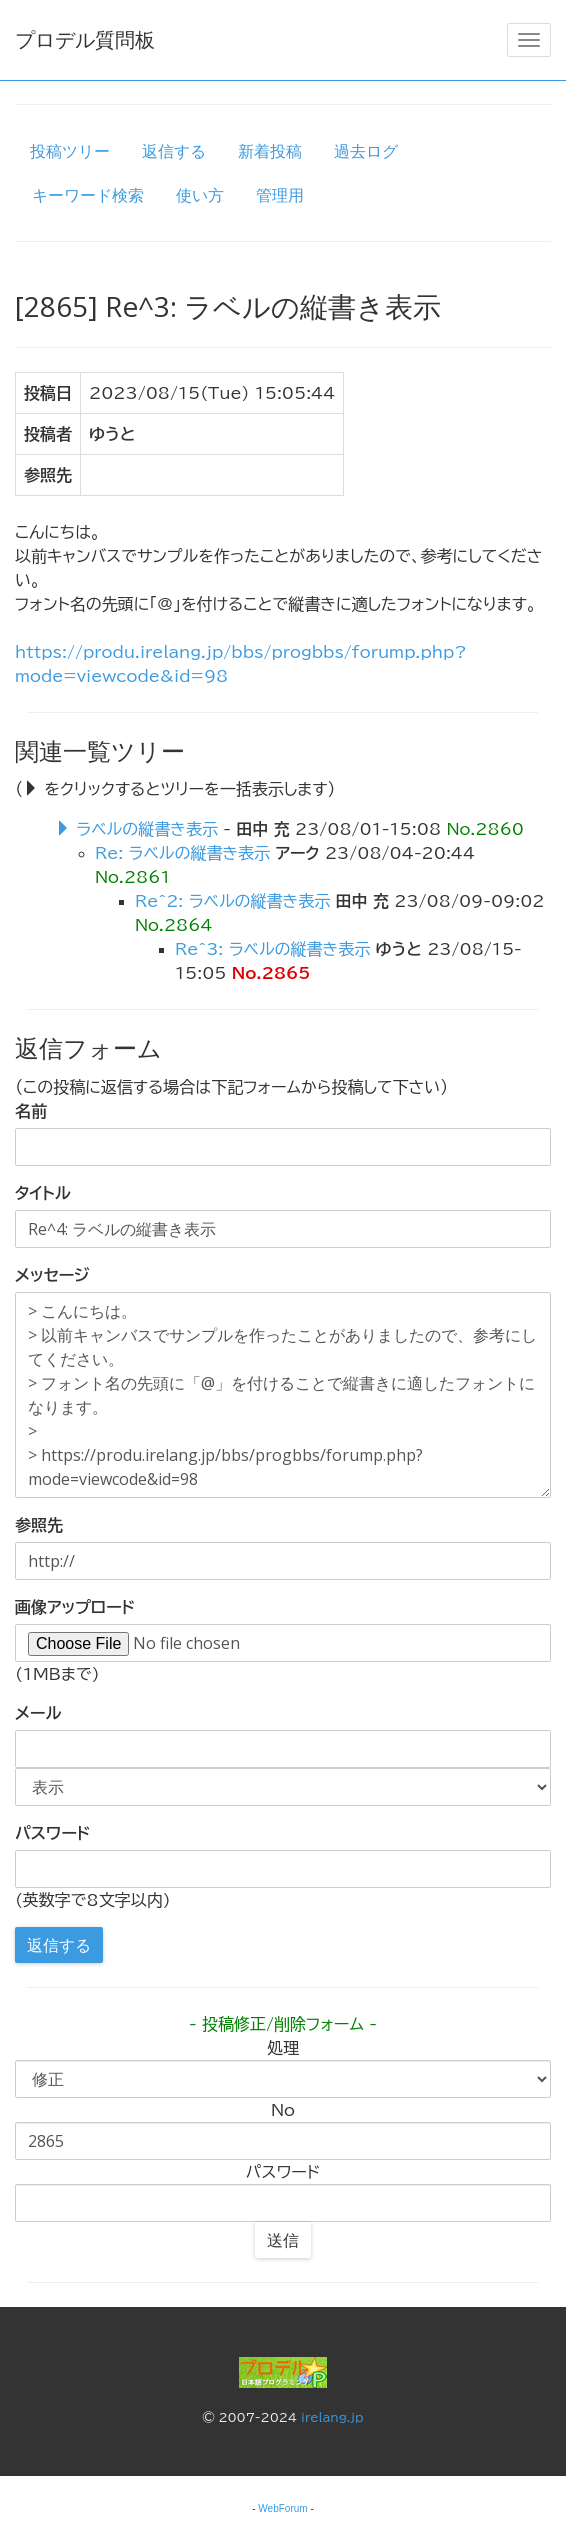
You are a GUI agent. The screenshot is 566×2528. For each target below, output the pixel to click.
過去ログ (366, 151)
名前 (31, 1111)
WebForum (282, 2508)
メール (38, 1713)
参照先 (39, 1525)
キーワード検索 (88, 195)
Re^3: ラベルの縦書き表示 (272, 949)
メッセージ (52, 1275)
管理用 (280, 195)
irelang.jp (332, 2417)
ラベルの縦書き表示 (147, 829)
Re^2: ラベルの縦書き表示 (232, 901)
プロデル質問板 (85, 39)
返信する (174, 151)
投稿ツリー (70, 151)
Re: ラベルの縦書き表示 (182, 853)
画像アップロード (75, 1607)
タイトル (43, 1193)
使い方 (200, 195)
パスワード (52, 1833)
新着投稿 (270, 151)
